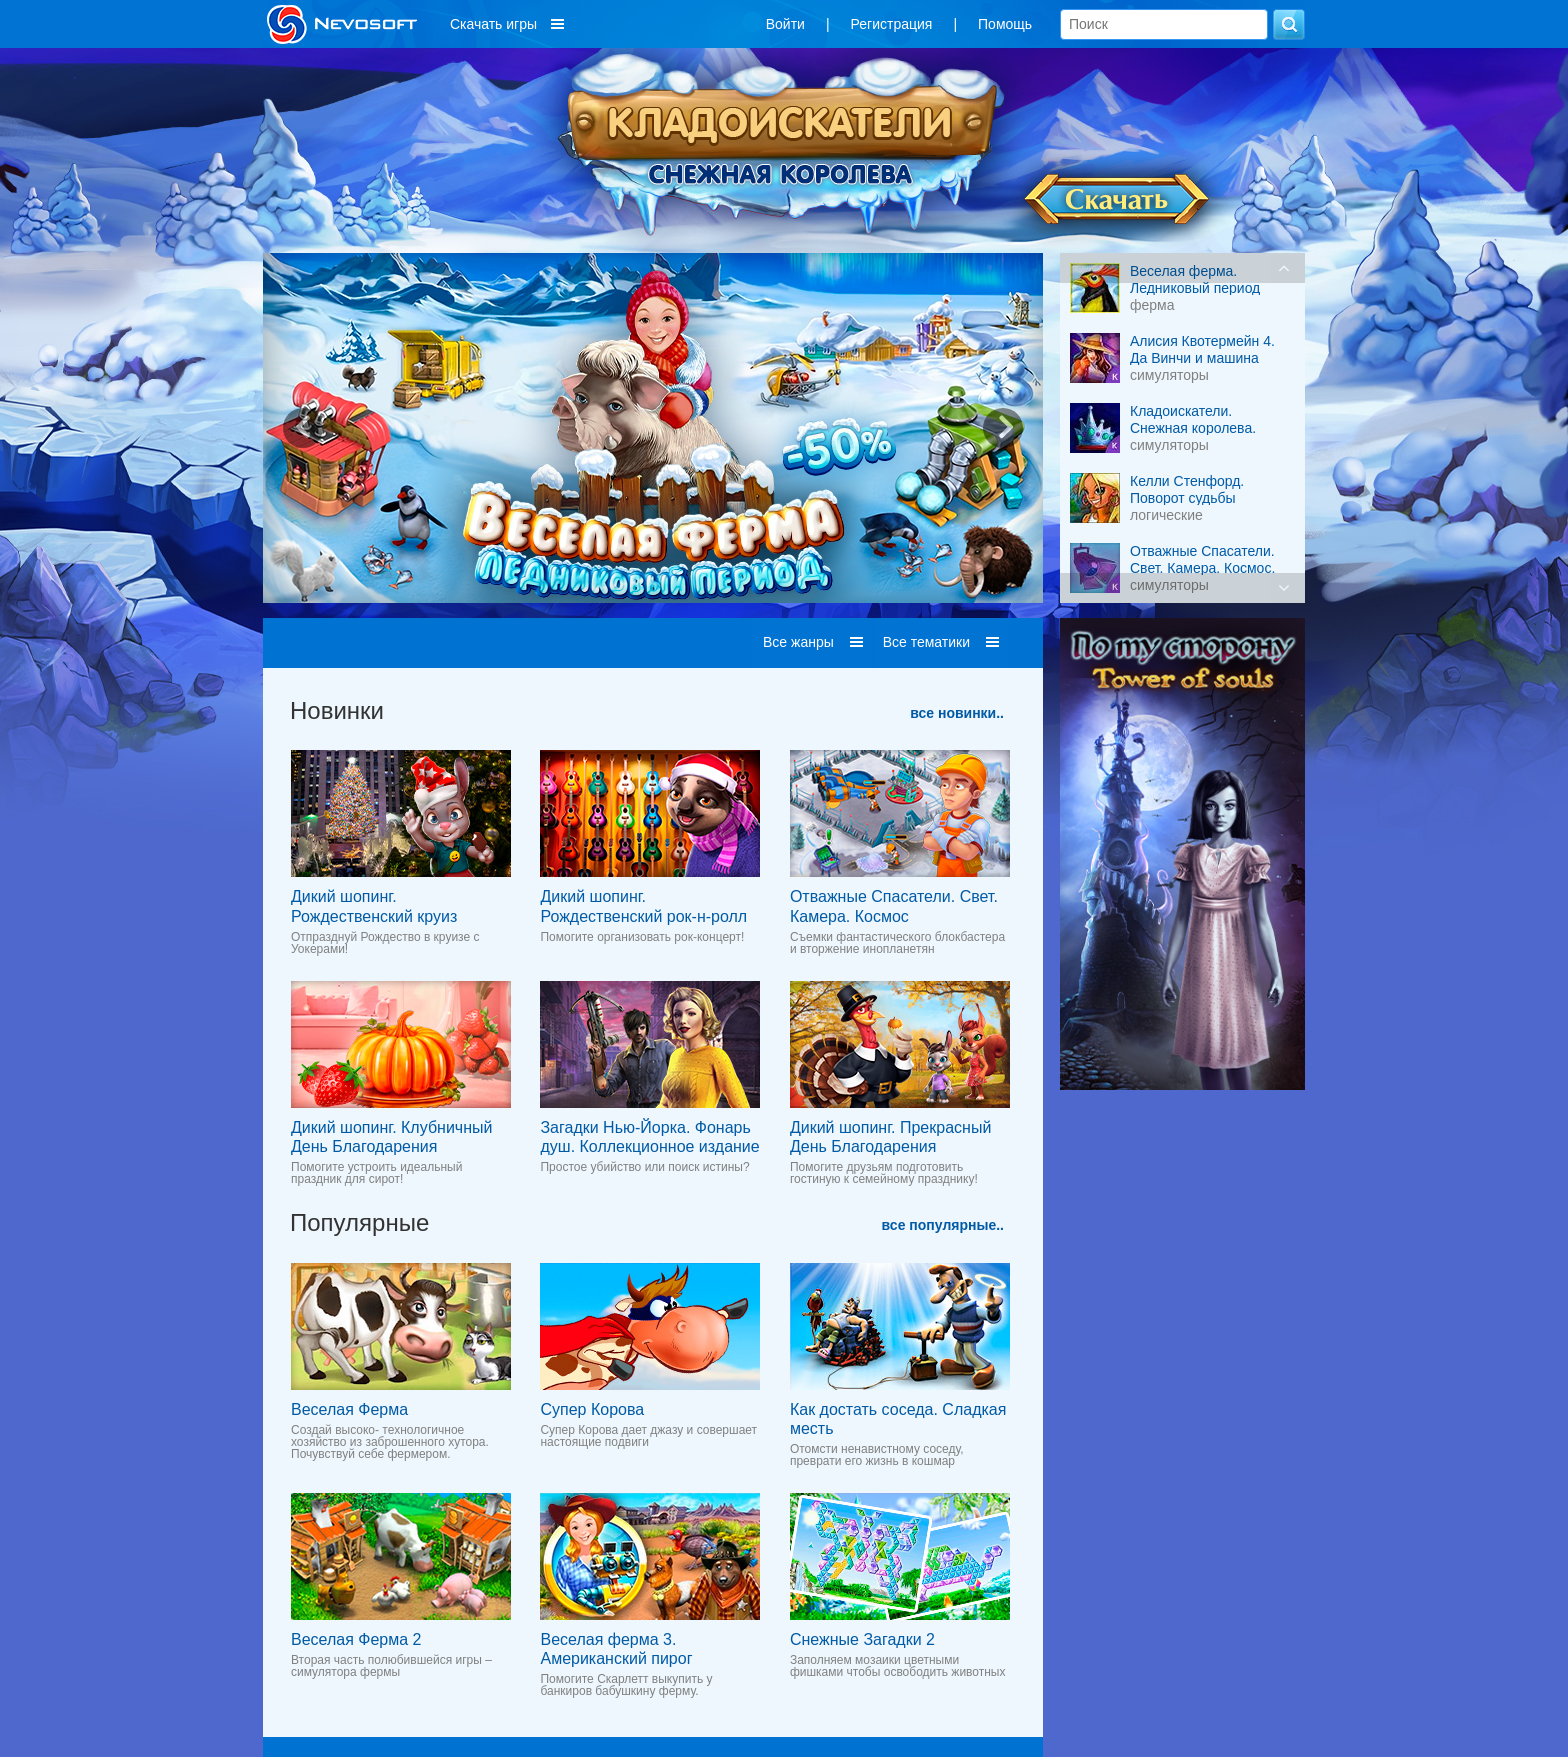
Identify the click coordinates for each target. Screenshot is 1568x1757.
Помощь (1005, 24)
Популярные (359, 1222)
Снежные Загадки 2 (862, 1639)
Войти (785, 24)
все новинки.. (957, 713)
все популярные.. (943, 1225)
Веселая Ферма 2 (356, 1639)
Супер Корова (592, 1409)
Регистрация (892, 24)
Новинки (337, 710)
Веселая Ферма (349, 1409)
